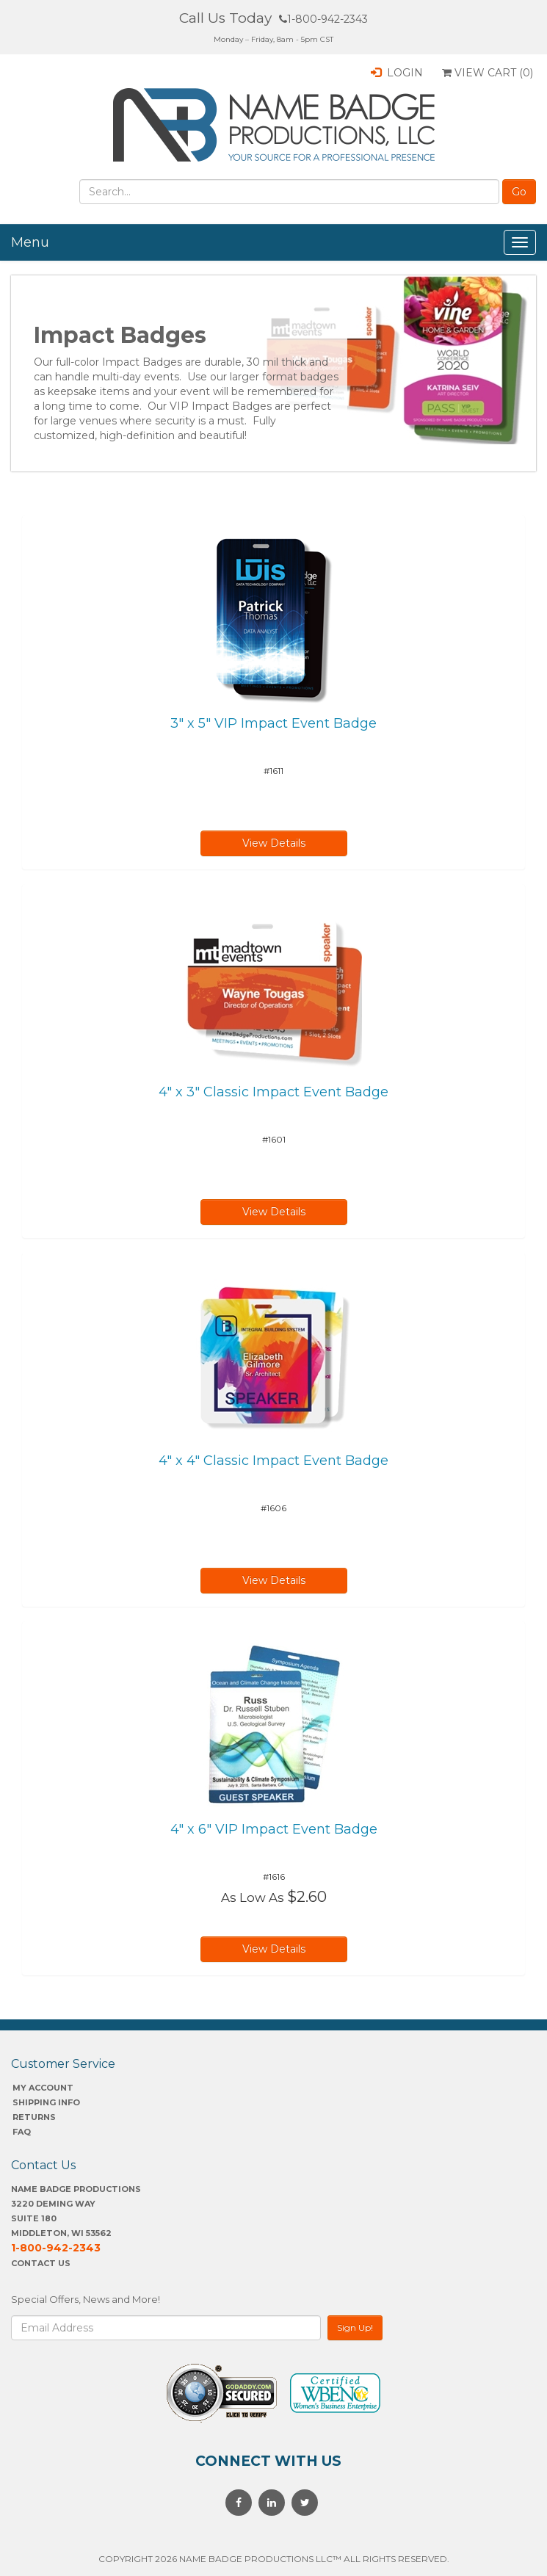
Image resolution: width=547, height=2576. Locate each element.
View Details (273, 843)
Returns (34, 2117)
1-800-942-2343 (323, 19)
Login (397, 72)
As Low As (252, 1897)
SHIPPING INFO (46, 2102)
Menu (30, 242)
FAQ (21, 2132)
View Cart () (487, 72)
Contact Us (40, 2263)
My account (42, 2088)
